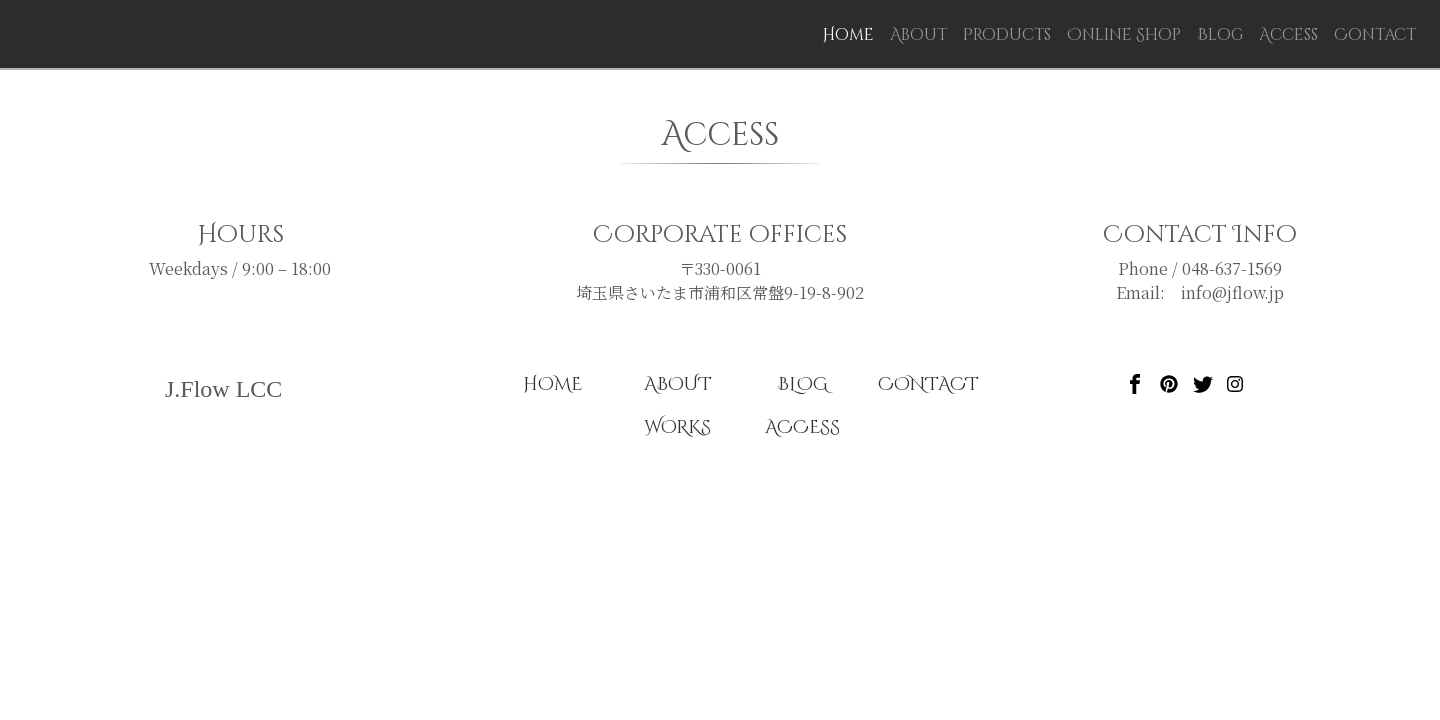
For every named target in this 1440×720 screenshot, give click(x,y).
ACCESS (802, 427)
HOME (552, 384)
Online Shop (1124, 35)
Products (1007, 35)
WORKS (677, 427)
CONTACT (928, 384)
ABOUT (678, 384)
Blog (1220, 35)
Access (1288, 35)
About (918, 35)
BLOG (803, 384)
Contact (1375, 35)
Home (852, 34)
